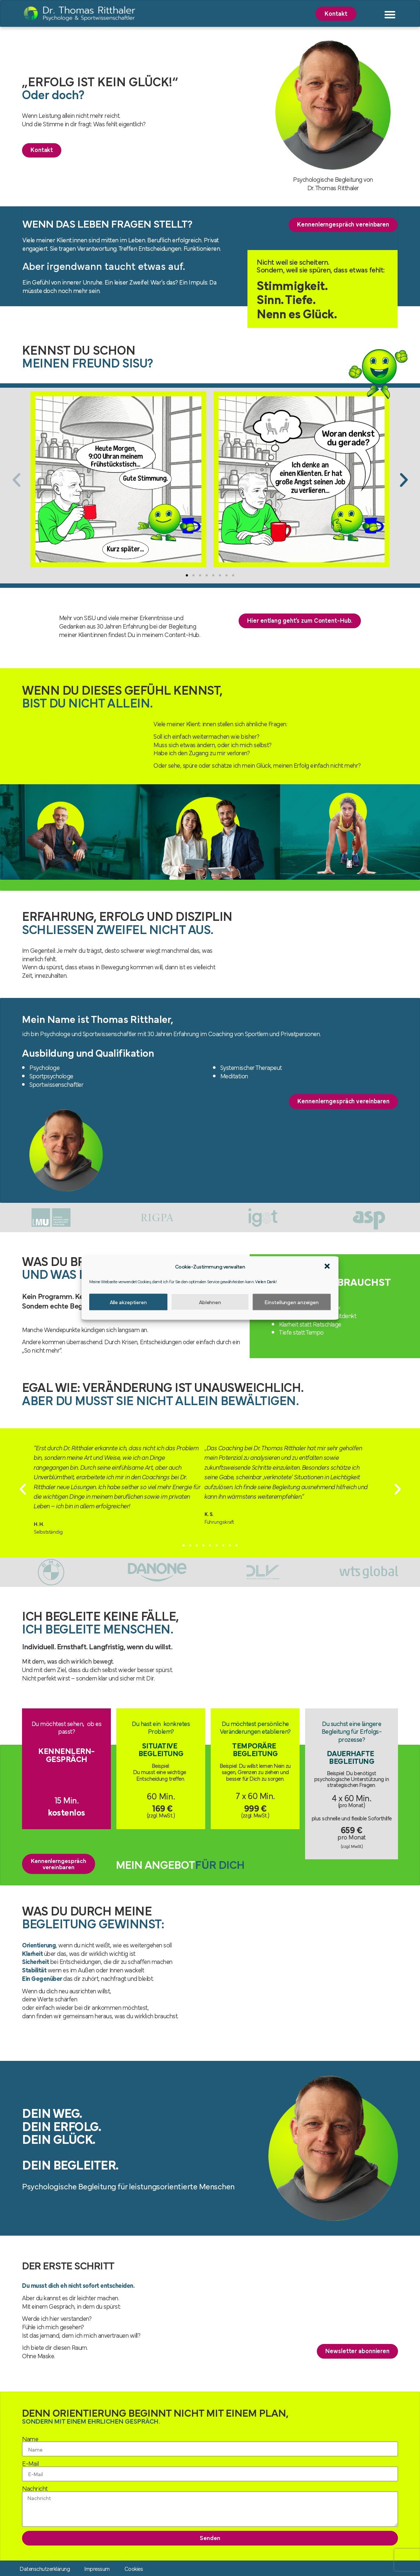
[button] (327, 1266)
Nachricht (35, 2488)
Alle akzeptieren (128, 1302)
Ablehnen (210, 1302)
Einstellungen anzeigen (291, 1302)
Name (30, 2439)
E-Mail (30, 2463)
